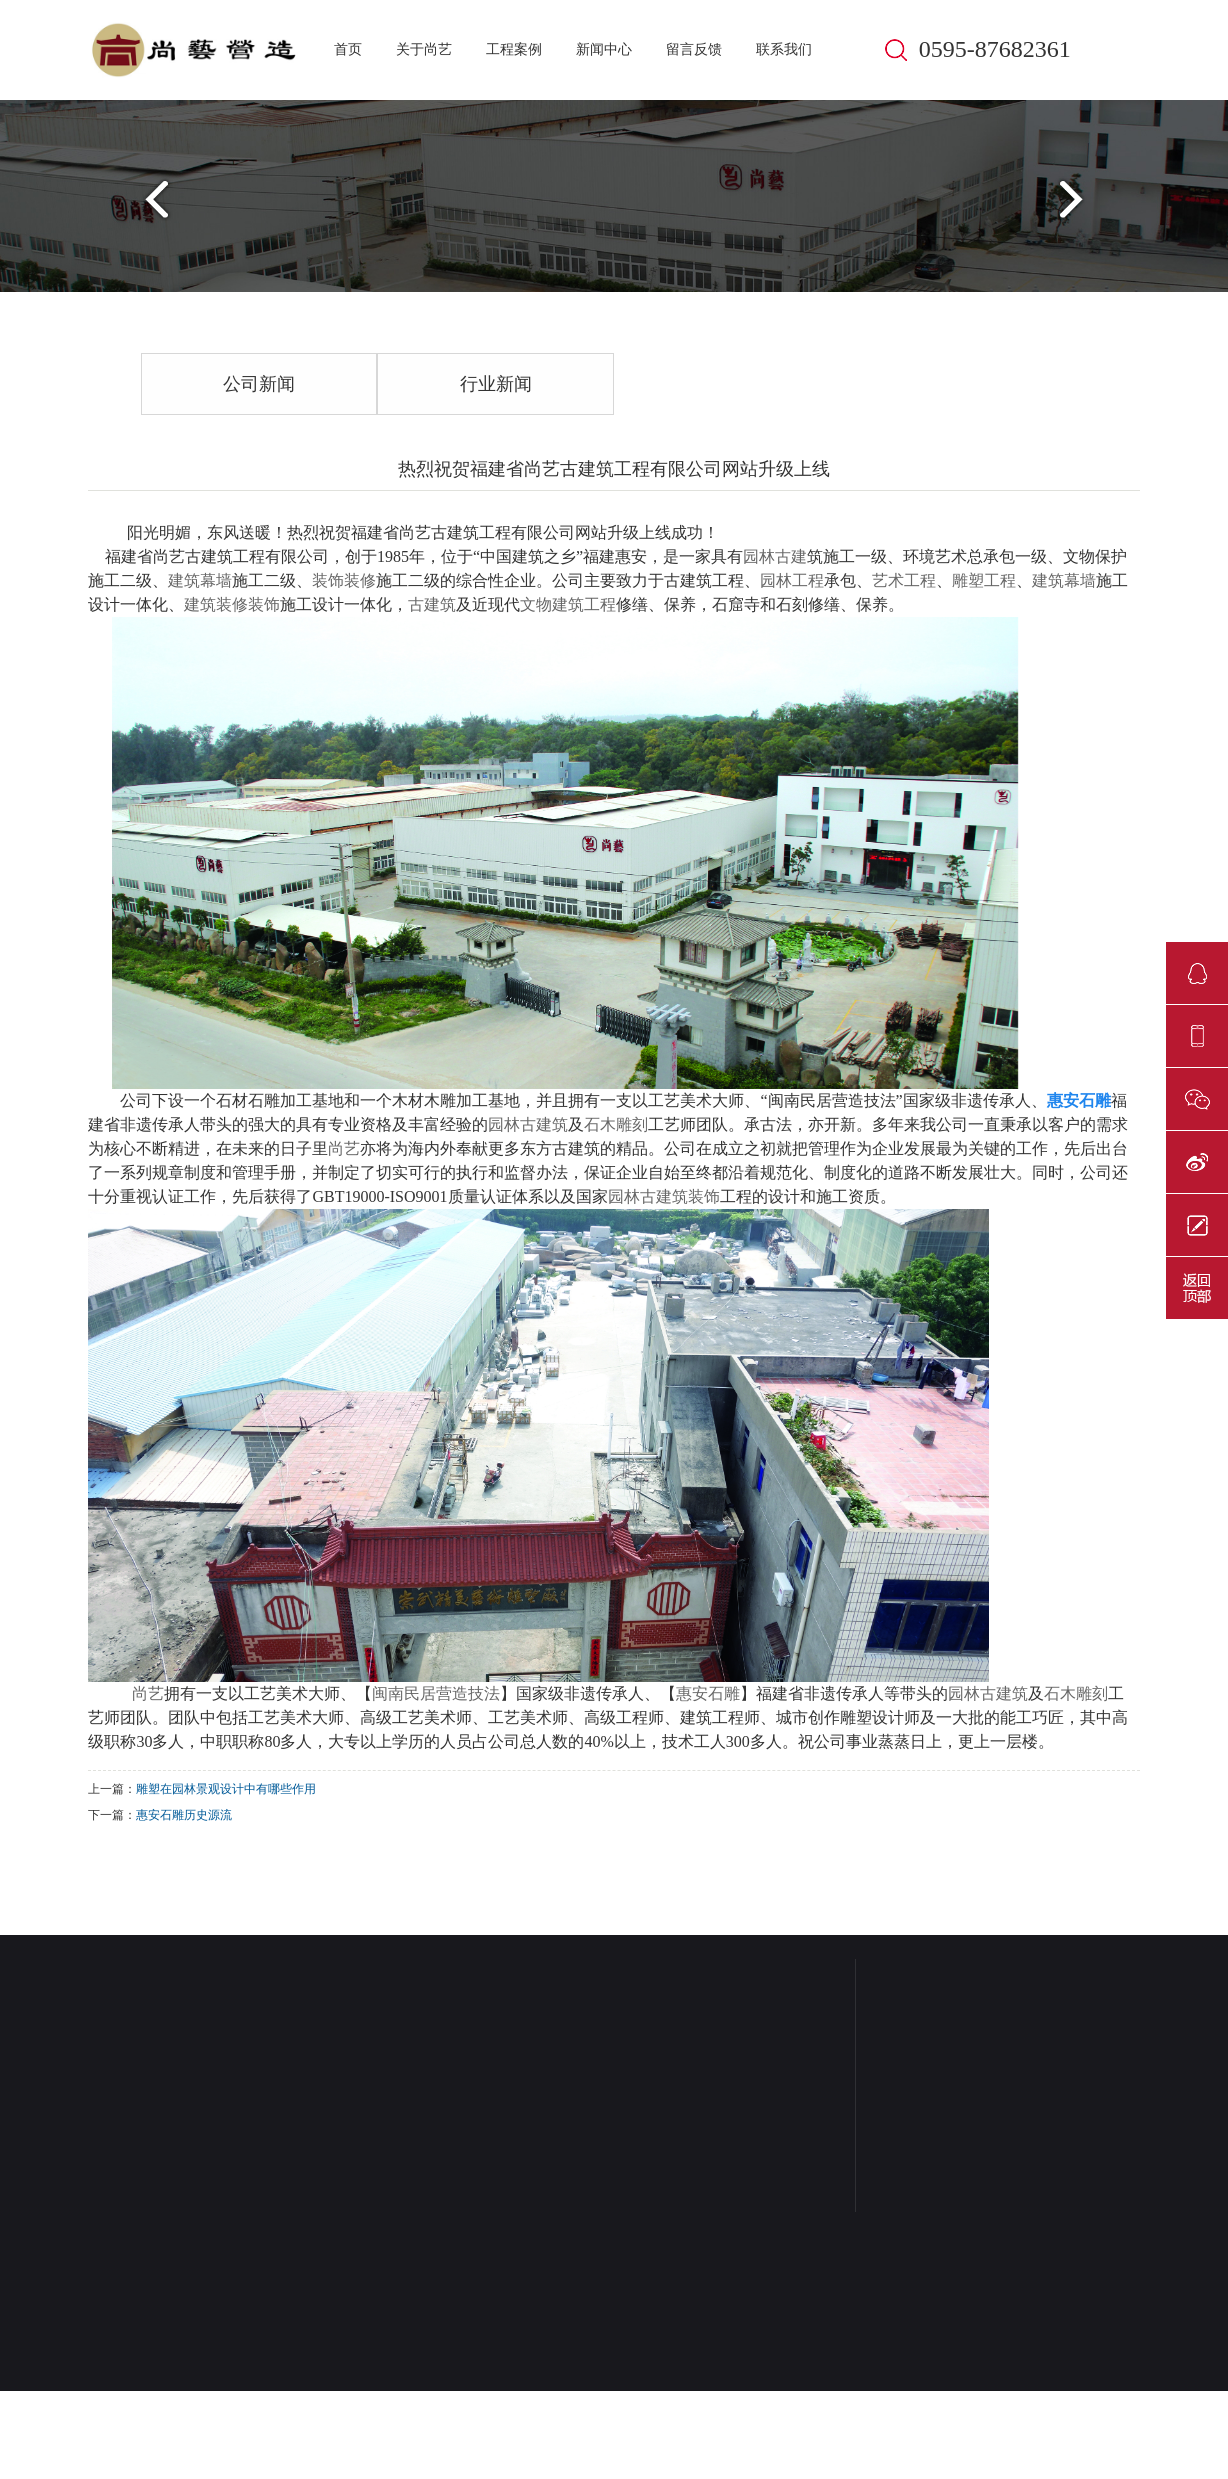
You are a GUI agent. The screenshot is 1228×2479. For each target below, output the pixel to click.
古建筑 (432, 604)
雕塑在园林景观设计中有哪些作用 (226, 1789)
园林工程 (792, 580)
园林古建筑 (528, 1124)
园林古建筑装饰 (664, 1196)
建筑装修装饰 (232, 604)
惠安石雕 (708, 1693)
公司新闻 (259, 384)
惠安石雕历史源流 (184, 1815)
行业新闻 (496, 384)
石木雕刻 (616, 1124)
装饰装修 (344, 580)
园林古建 (775, 556)
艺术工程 (904, 580)
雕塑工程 (984, 580)
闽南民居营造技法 (436, 1693)
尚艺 (344, 1148)
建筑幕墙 (200, 580)
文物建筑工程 (568, 604)
